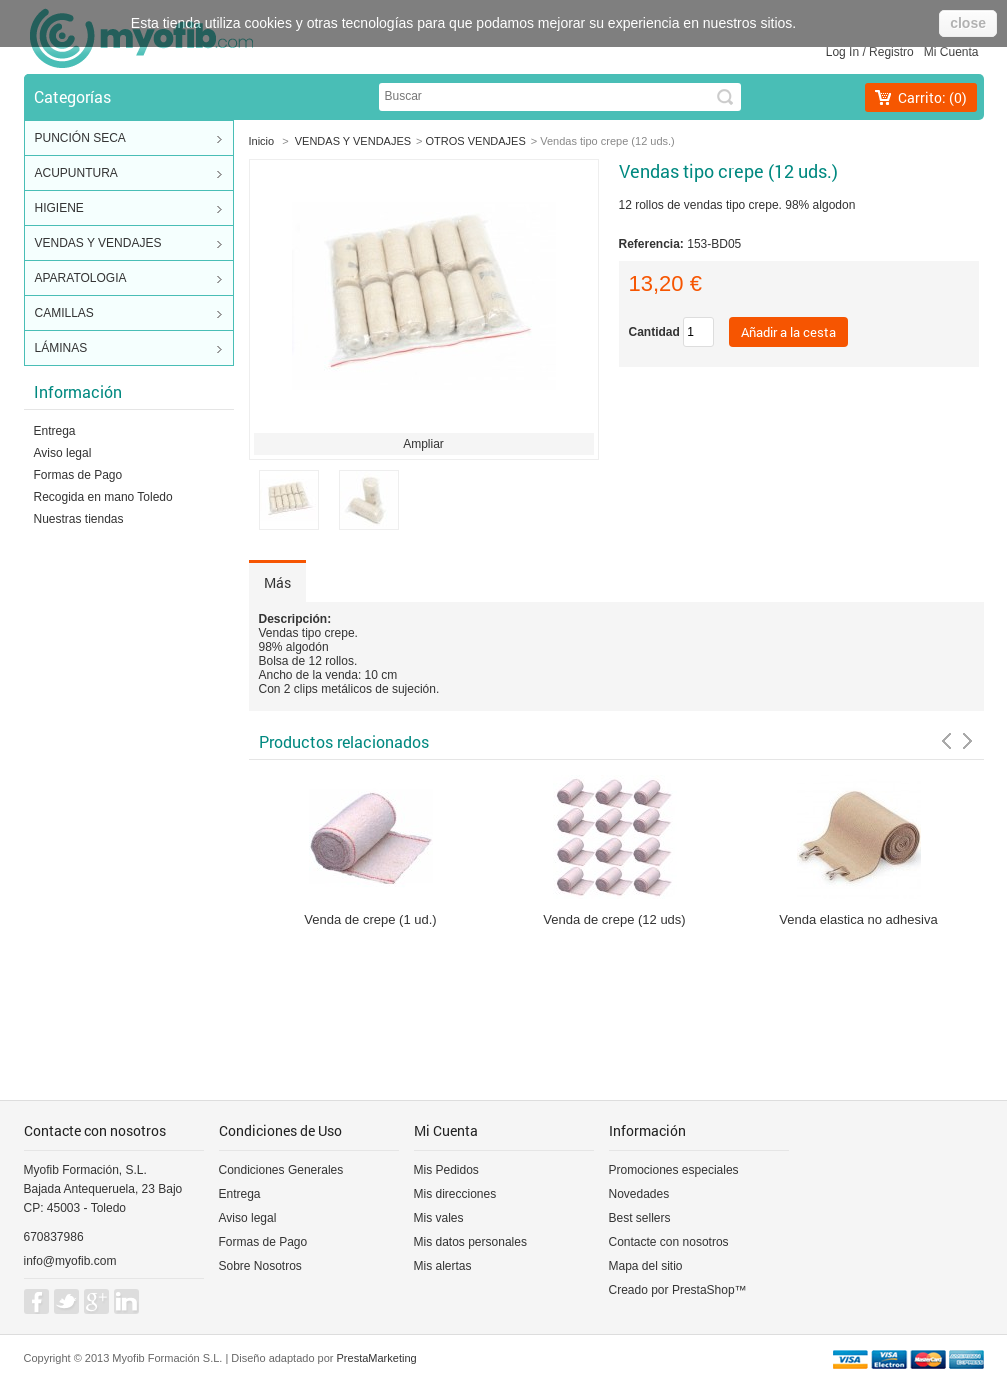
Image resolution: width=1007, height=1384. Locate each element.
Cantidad (654, 332)
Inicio (262, 141)
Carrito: (932, 97)
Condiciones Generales (281, 1170)
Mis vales (439, 1218)
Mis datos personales (470, 1242)
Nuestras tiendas (79, 519)
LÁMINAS (129, 349)
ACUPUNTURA (129, 174)
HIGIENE (129, 209)
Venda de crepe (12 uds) (614, 919)
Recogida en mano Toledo (103, 497)
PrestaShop (703, 1290)
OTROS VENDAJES (476, 141)
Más (277, 582)
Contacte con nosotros (669, 1242)
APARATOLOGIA (129, 279)
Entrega (55, 431)
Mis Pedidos (446, 1170)
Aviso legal (63, 453)
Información (78, 391)
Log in (842, 52)
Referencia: (653, 244)
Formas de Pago (78, 475)
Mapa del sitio (646, 1266)
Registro (891, 52)
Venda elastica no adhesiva (858, 919)
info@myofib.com (70, 1261)
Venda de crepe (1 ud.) (370, 919)
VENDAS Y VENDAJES (129, 244)
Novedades (639, 1194)
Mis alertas (443, 1266)
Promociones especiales (674, 1170)
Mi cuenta (951, 52)
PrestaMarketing (377, 1358)
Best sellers (640, 1218)
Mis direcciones (455, 1194)
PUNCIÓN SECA (129, 139)
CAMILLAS (129, 314)
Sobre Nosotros (260, 1266)
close (968, 23)
